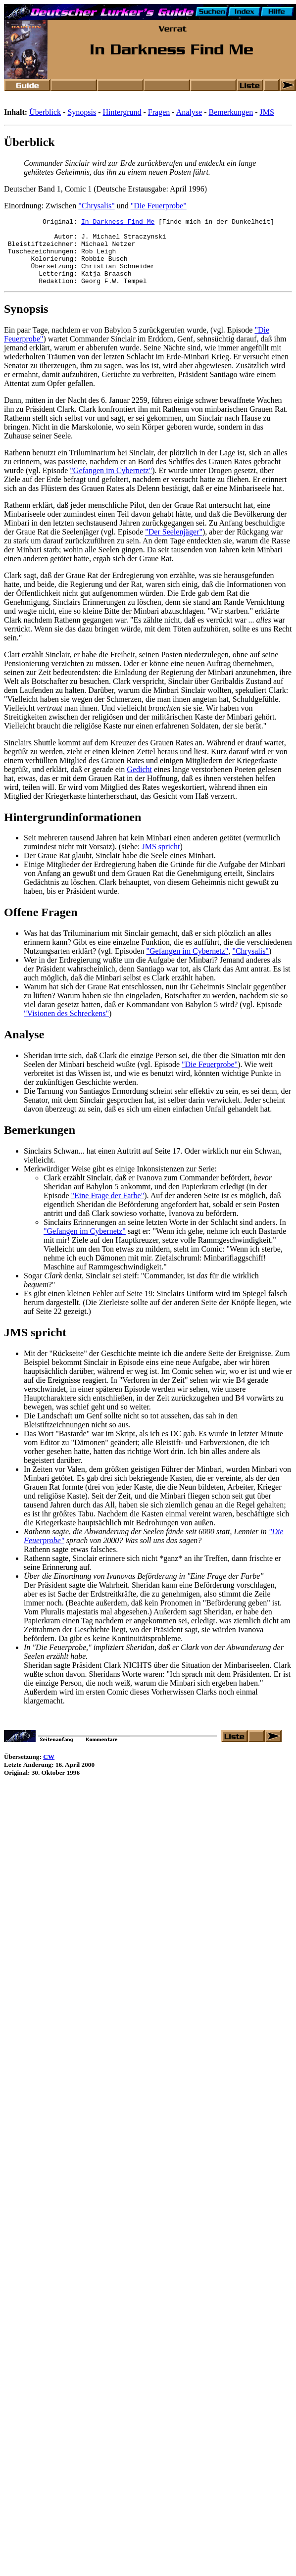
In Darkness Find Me (117, 222)
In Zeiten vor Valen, (55, 1482)
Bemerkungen (230, 112)
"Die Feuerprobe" (159, 205)
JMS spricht (161, 860)
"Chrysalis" (96, 205)
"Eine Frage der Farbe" (108, 1209)
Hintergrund (122, 112)
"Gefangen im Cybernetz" (111, 484)
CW (48, 1770)
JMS (267, 112)
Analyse (189, 112)
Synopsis (81, 112)
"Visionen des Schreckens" (66, 1026)
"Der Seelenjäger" (173, 545)
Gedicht (139, 782)
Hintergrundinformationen (72, 830)
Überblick (45, 112)
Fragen (159, 112)
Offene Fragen (41, 925)
